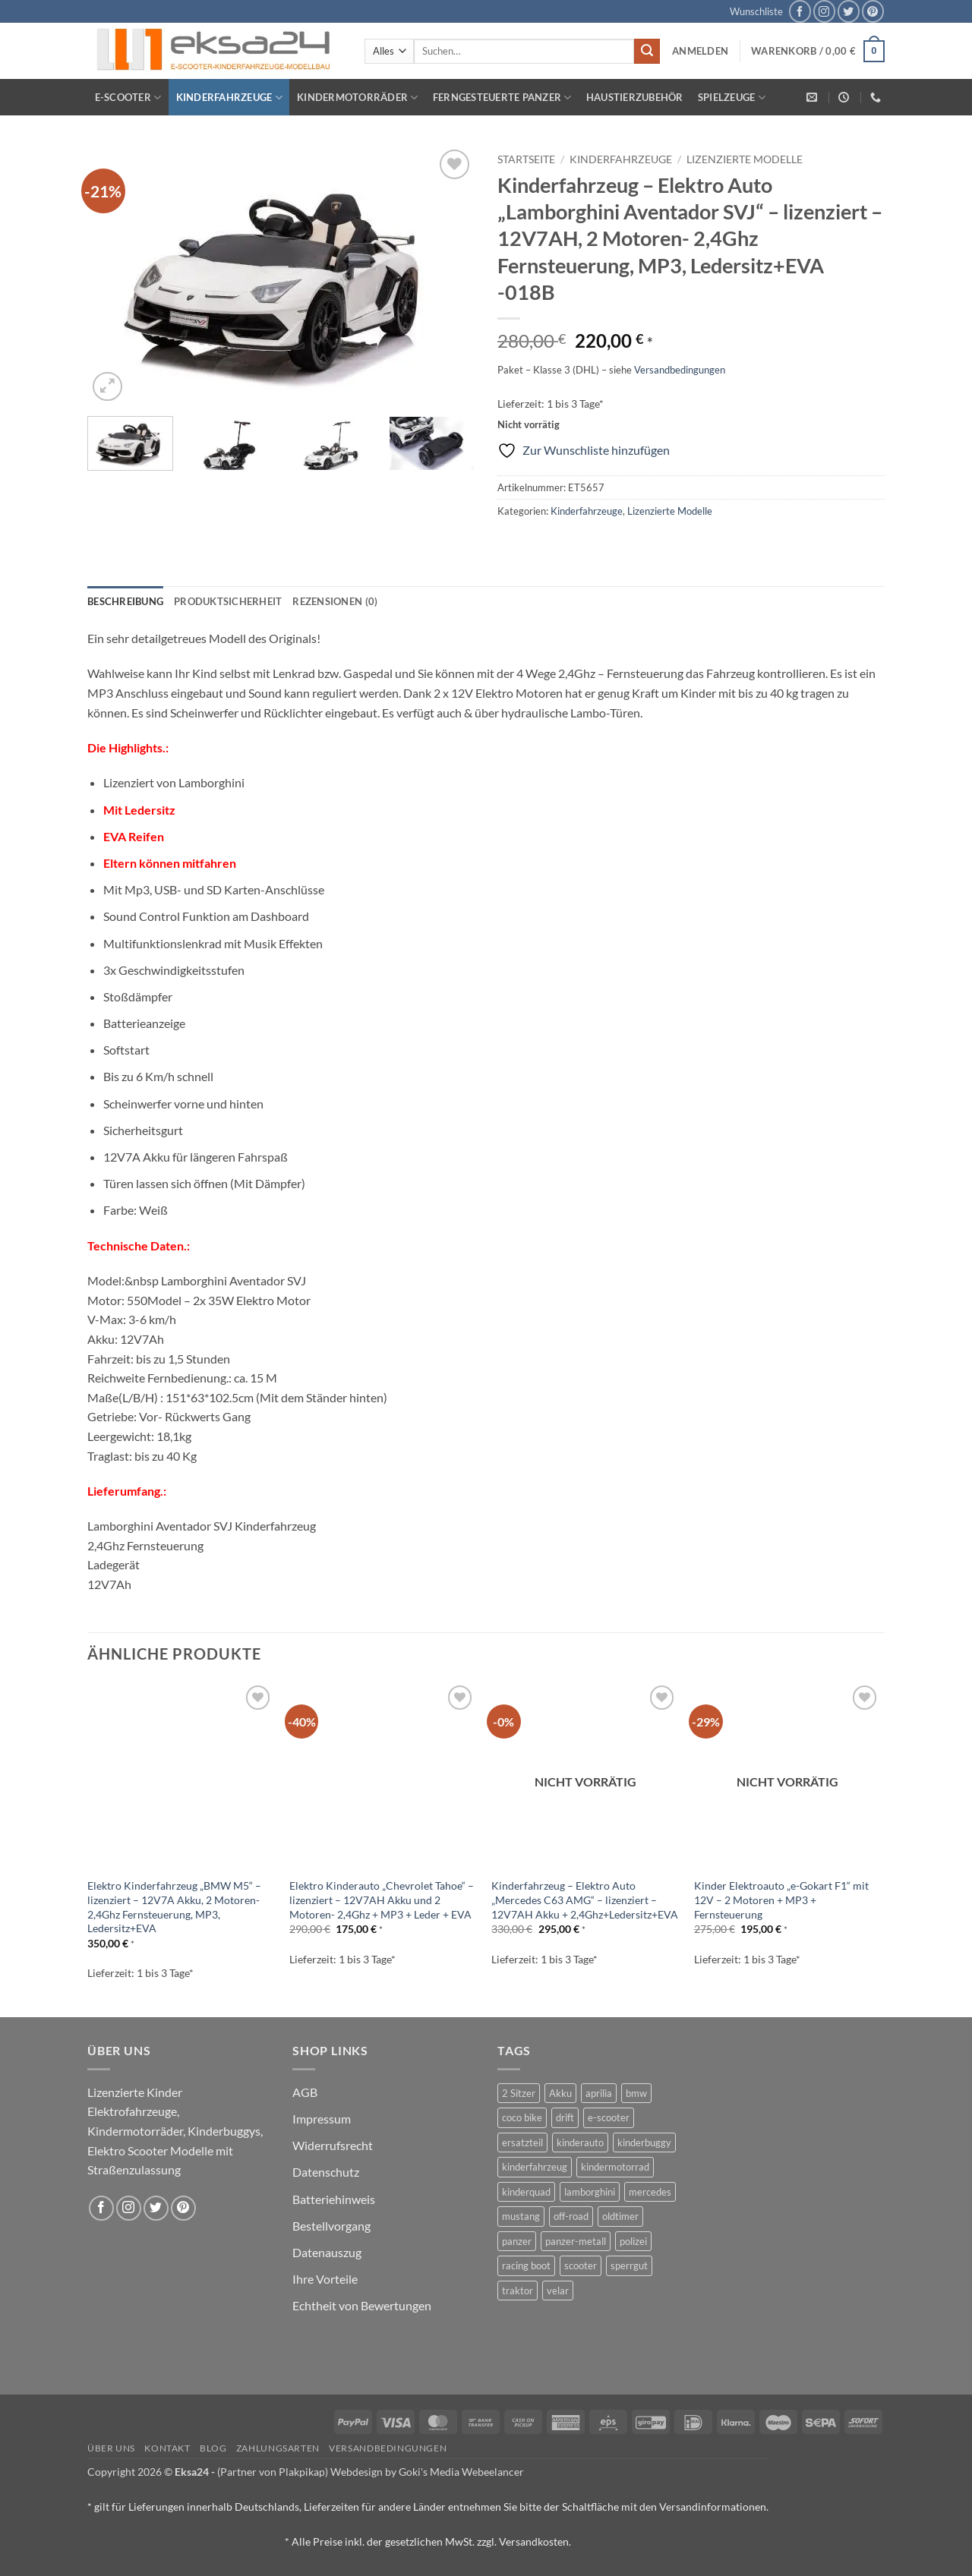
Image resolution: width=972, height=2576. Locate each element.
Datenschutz (325, 2172)
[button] (700, 51)
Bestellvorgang (331, 2225)
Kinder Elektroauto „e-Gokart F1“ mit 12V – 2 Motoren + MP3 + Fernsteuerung (781, 1899)
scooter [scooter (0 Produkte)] (580, 2265)
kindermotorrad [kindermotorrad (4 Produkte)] (615, 2167)
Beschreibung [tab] (125, 601)
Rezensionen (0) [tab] (334, 601)
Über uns (111, 2448)
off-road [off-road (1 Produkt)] (571, 2216)
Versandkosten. (535, 2541)
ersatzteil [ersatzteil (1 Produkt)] (522, 2142)
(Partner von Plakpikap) (272, 2471)
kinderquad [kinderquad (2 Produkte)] (526, 2192)
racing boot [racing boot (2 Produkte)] (526, 2265)
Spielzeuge (731, 97)
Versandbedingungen (679, 370)
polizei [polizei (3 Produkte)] (633, 2241)
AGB (304, 2092)
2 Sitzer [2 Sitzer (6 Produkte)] (518, 2093)
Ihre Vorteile (325, 2279)
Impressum (321, 2118)
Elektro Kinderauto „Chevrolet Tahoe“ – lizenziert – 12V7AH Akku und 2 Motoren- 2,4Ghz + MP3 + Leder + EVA (381, 1899)
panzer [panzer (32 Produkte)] (517, 2241)
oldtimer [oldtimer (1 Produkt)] (620, 2216)
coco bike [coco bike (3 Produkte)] (522, 2117)
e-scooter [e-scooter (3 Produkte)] (609, 2117)
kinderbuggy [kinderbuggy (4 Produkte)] (644, 2142)
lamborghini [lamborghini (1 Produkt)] (589, 2192)
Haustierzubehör (634, 97)
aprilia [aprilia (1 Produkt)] (598, 2093)
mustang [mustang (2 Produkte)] (521, 2216)
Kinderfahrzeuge (229, 97)
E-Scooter (128, 97)
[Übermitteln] (647, 52)
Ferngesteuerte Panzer (502, 97)
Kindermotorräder (357, 97)
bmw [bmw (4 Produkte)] (636, 2093)
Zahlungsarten (278, 2448)
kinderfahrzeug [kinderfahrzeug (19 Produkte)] (534, 2167)
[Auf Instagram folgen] (824, 11)
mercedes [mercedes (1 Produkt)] (650, 2192)
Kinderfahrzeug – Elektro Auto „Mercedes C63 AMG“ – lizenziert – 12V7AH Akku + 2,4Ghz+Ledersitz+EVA (584, 1899)
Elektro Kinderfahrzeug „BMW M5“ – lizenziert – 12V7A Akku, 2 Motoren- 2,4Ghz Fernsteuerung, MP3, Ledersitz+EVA (174, 1906)
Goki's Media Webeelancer (461, 2471)
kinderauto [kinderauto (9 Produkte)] (580, 2142)
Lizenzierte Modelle (744, 159)
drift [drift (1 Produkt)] (565, 2117)
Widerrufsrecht (332, 2145)
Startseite (526, 159)
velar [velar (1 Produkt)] (558, 2290)
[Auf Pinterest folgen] (873, 11)
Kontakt (167, 2448)
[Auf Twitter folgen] (849, 11)
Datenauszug (326, 2252)
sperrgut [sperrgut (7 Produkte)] (629, 2265)
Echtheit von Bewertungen (361, 2305)
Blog (213, 2448)
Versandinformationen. (713, 2506)
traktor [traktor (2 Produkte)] (517, 2290)
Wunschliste (756, 11)
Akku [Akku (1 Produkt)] (560, 2093)
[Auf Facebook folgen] (800, 11)
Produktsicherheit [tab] (228, 601)
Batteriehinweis (333, 2199)
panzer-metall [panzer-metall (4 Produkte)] (575, 2241)
